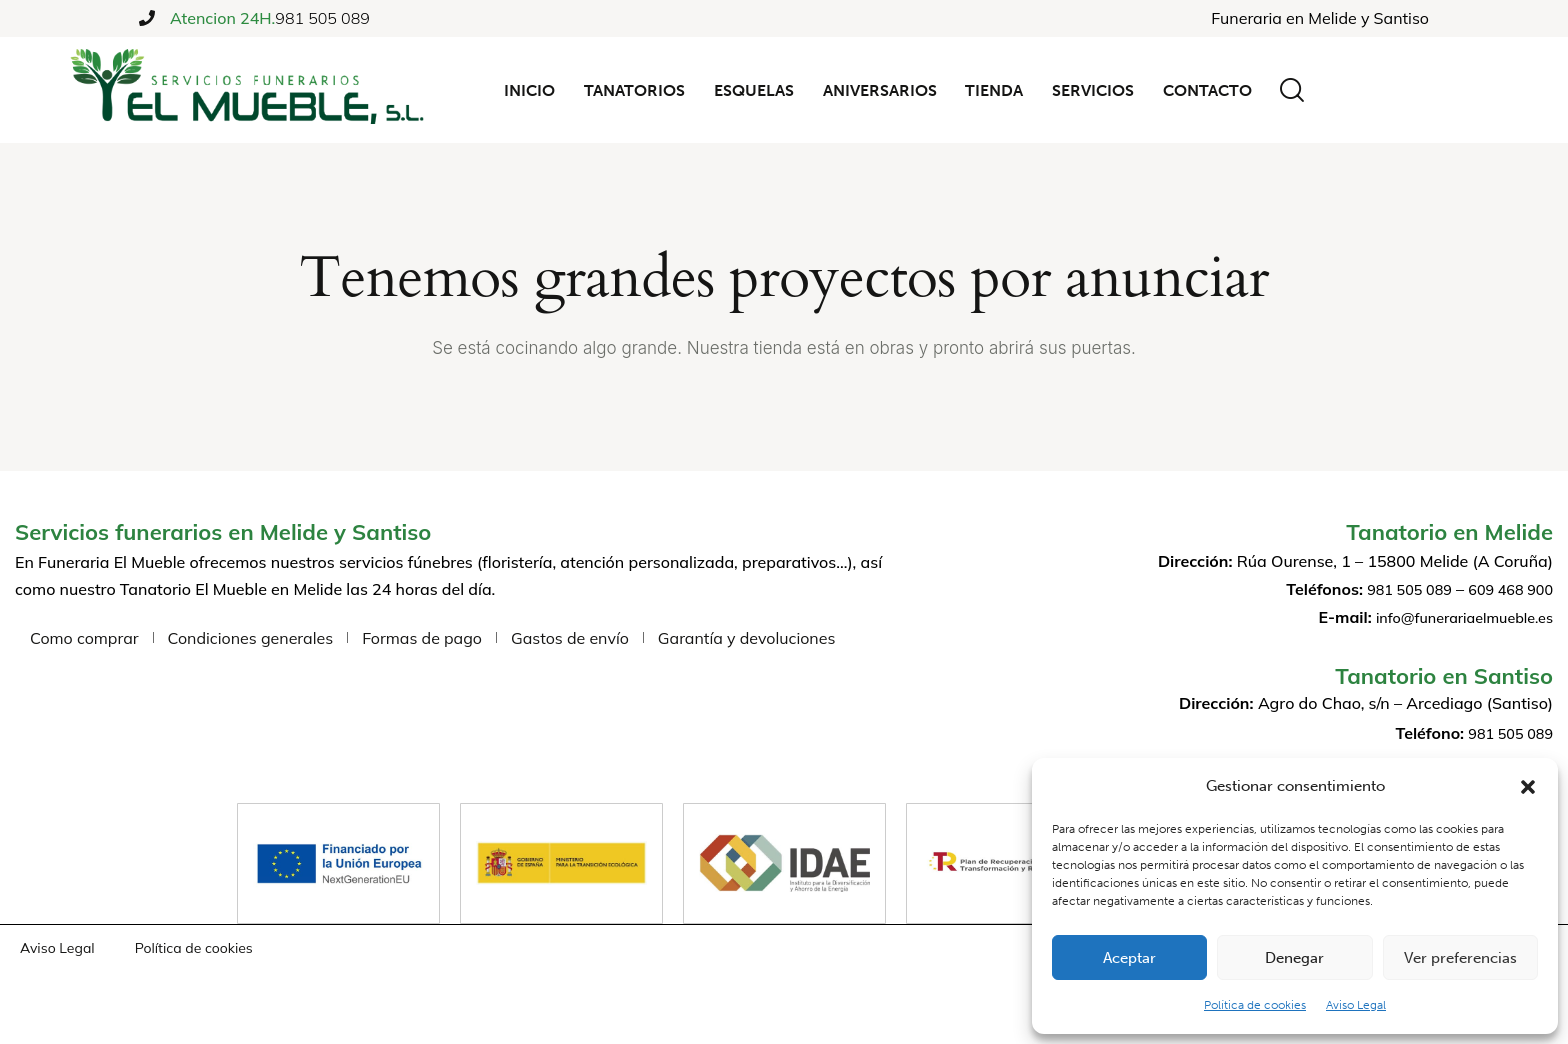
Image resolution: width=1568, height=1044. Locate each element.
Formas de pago (422, 638)
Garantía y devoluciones (747, 638)
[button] (1528, 787)
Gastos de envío (570, 638)
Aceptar (1129, 958)
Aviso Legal (1356, 1005)
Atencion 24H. (222, 18)
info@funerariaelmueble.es (1454, 617)
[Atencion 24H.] (147, 18)
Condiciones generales (251, 638)
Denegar (1294, 958)
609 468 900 (1505, 589)
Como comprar (84, 638)
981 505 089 (322, 18)
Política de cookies (1255, 1005)
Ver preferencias (1460, 958)
